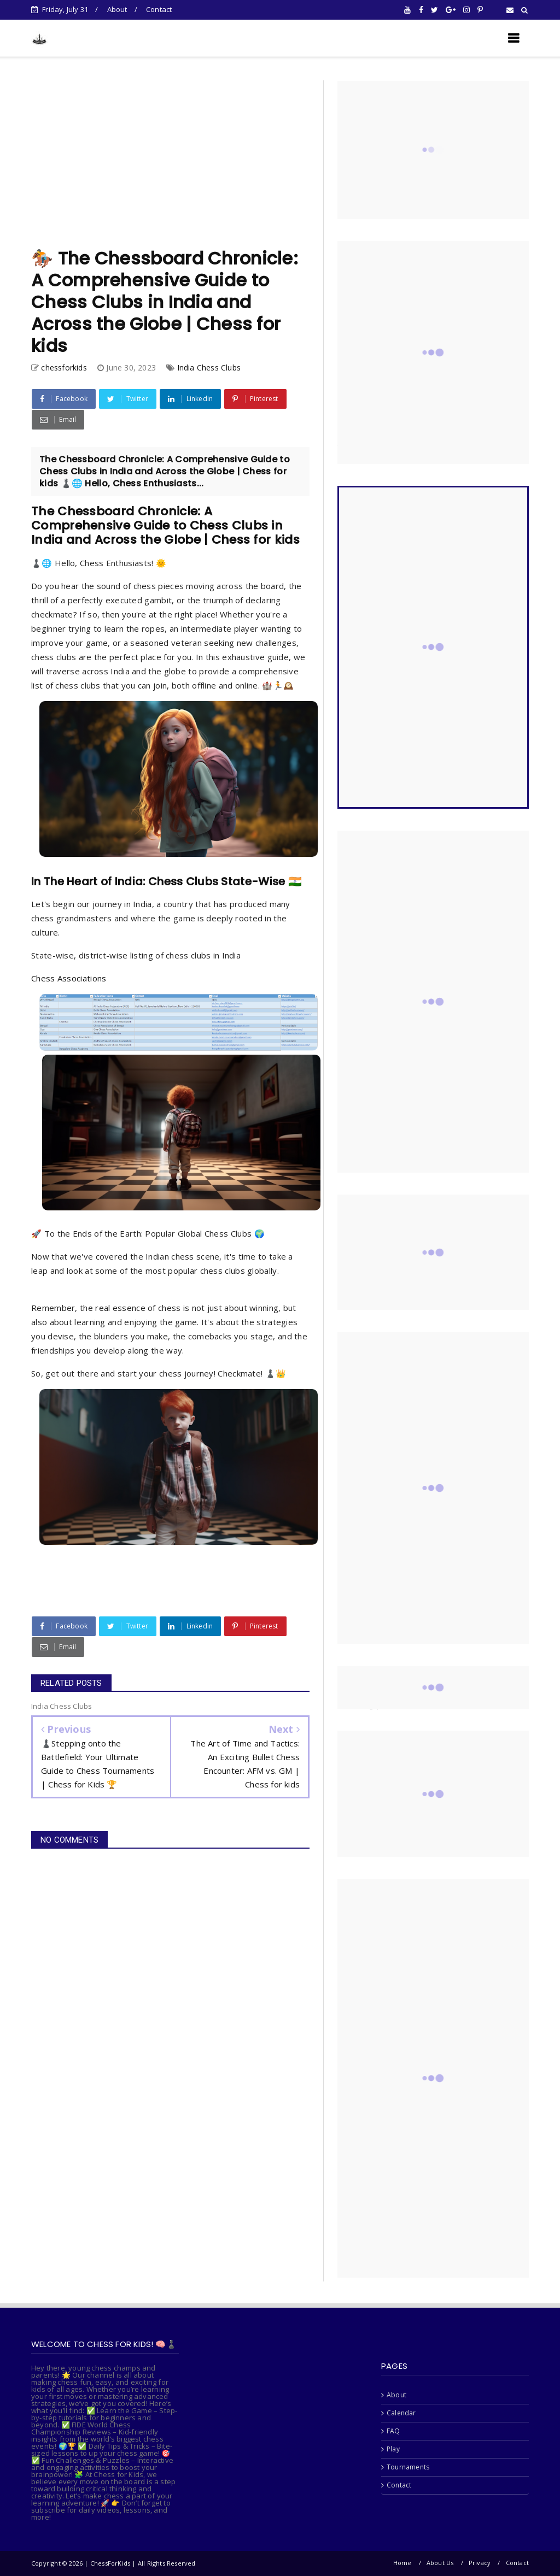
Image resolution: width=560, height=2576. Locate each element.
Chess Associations (68, 978)
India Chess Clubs (209, 367)
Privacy (480, 2563)
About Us (440, 2563)
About (117, 9)
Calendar (401, 2413)
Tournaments (408, 2467)
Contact (159, 9)
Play (393, 2449)
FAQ (393, 2431)
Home (402, 2563)
